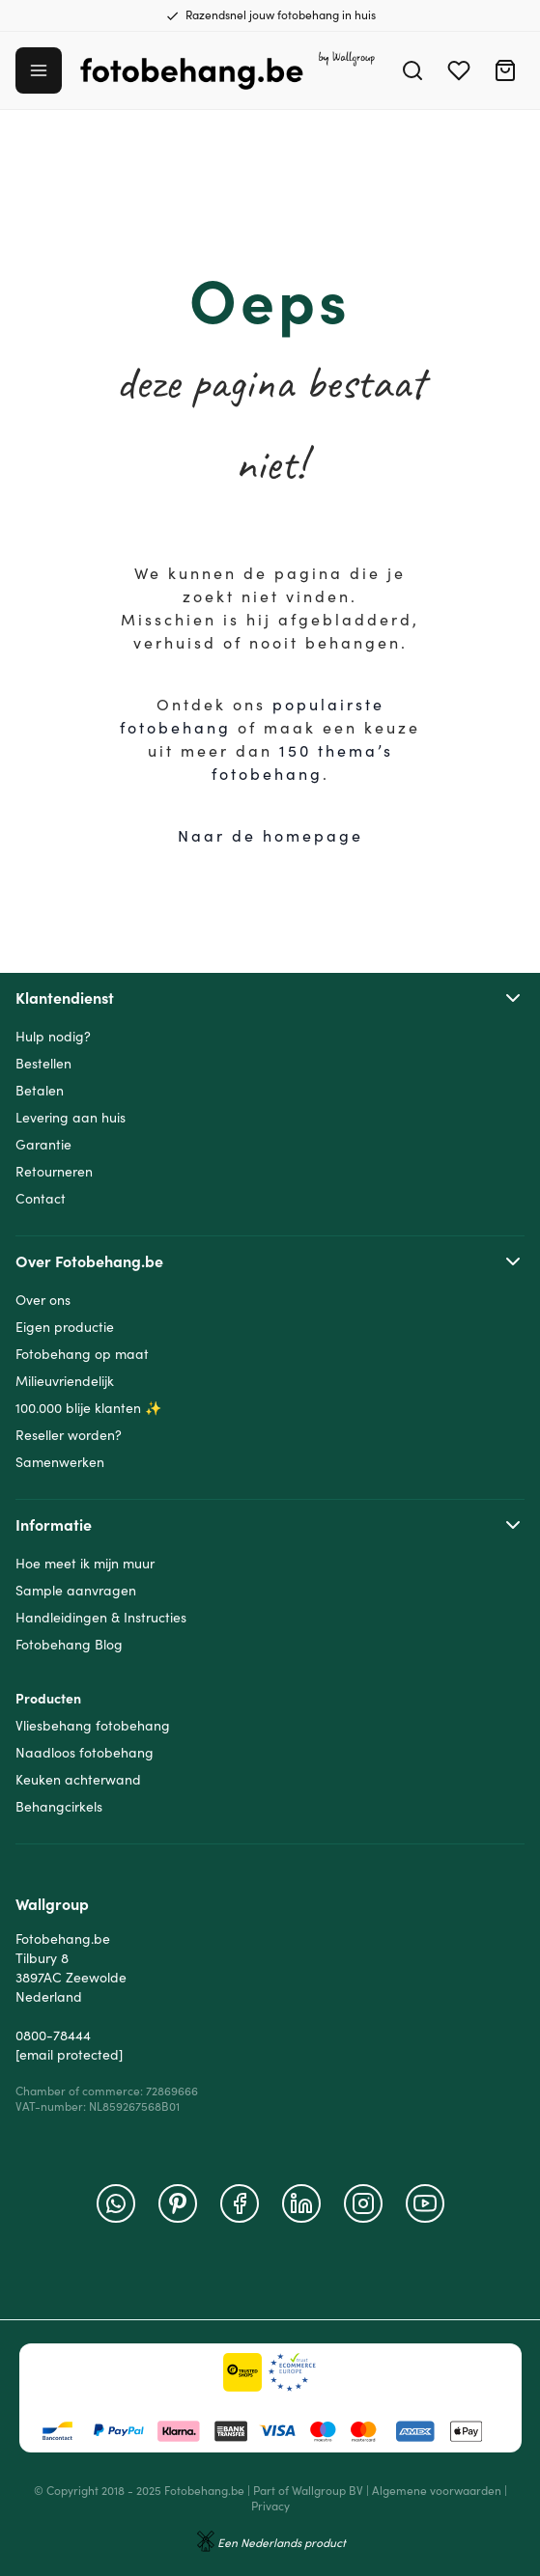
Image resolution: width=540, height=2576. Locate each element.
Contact (40, 1198)
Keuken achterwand (78, 1779)
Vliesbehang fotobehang (92, 1725)
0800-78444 (53, 2035)
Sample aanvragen (75, 1590)
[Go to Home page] (228, 70)
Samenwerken (59, 1462)
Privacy (270, 2506)
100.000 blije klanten (78, 1408)
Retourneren (54, 1171)
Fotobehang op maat (82, 1354)
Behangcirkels (58, 1806)
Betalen (39, 1090)
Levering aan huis (70, 1117)
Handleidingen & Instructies (100, 1617)
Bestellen (43, 1063)
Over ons (43, 1300)
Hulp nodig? (53, 1036)
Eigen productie (64, 1327)
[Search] (412, 70)
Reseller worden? (68, 1435)
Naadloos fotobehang (84, 1752)
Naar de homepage (270, 835)
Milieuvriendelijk (64, 1381)
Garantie (43, 1144)
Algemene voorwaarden (436, 2490)
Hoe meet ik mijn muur (85, 1563)
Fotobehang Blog (69, 1644)
